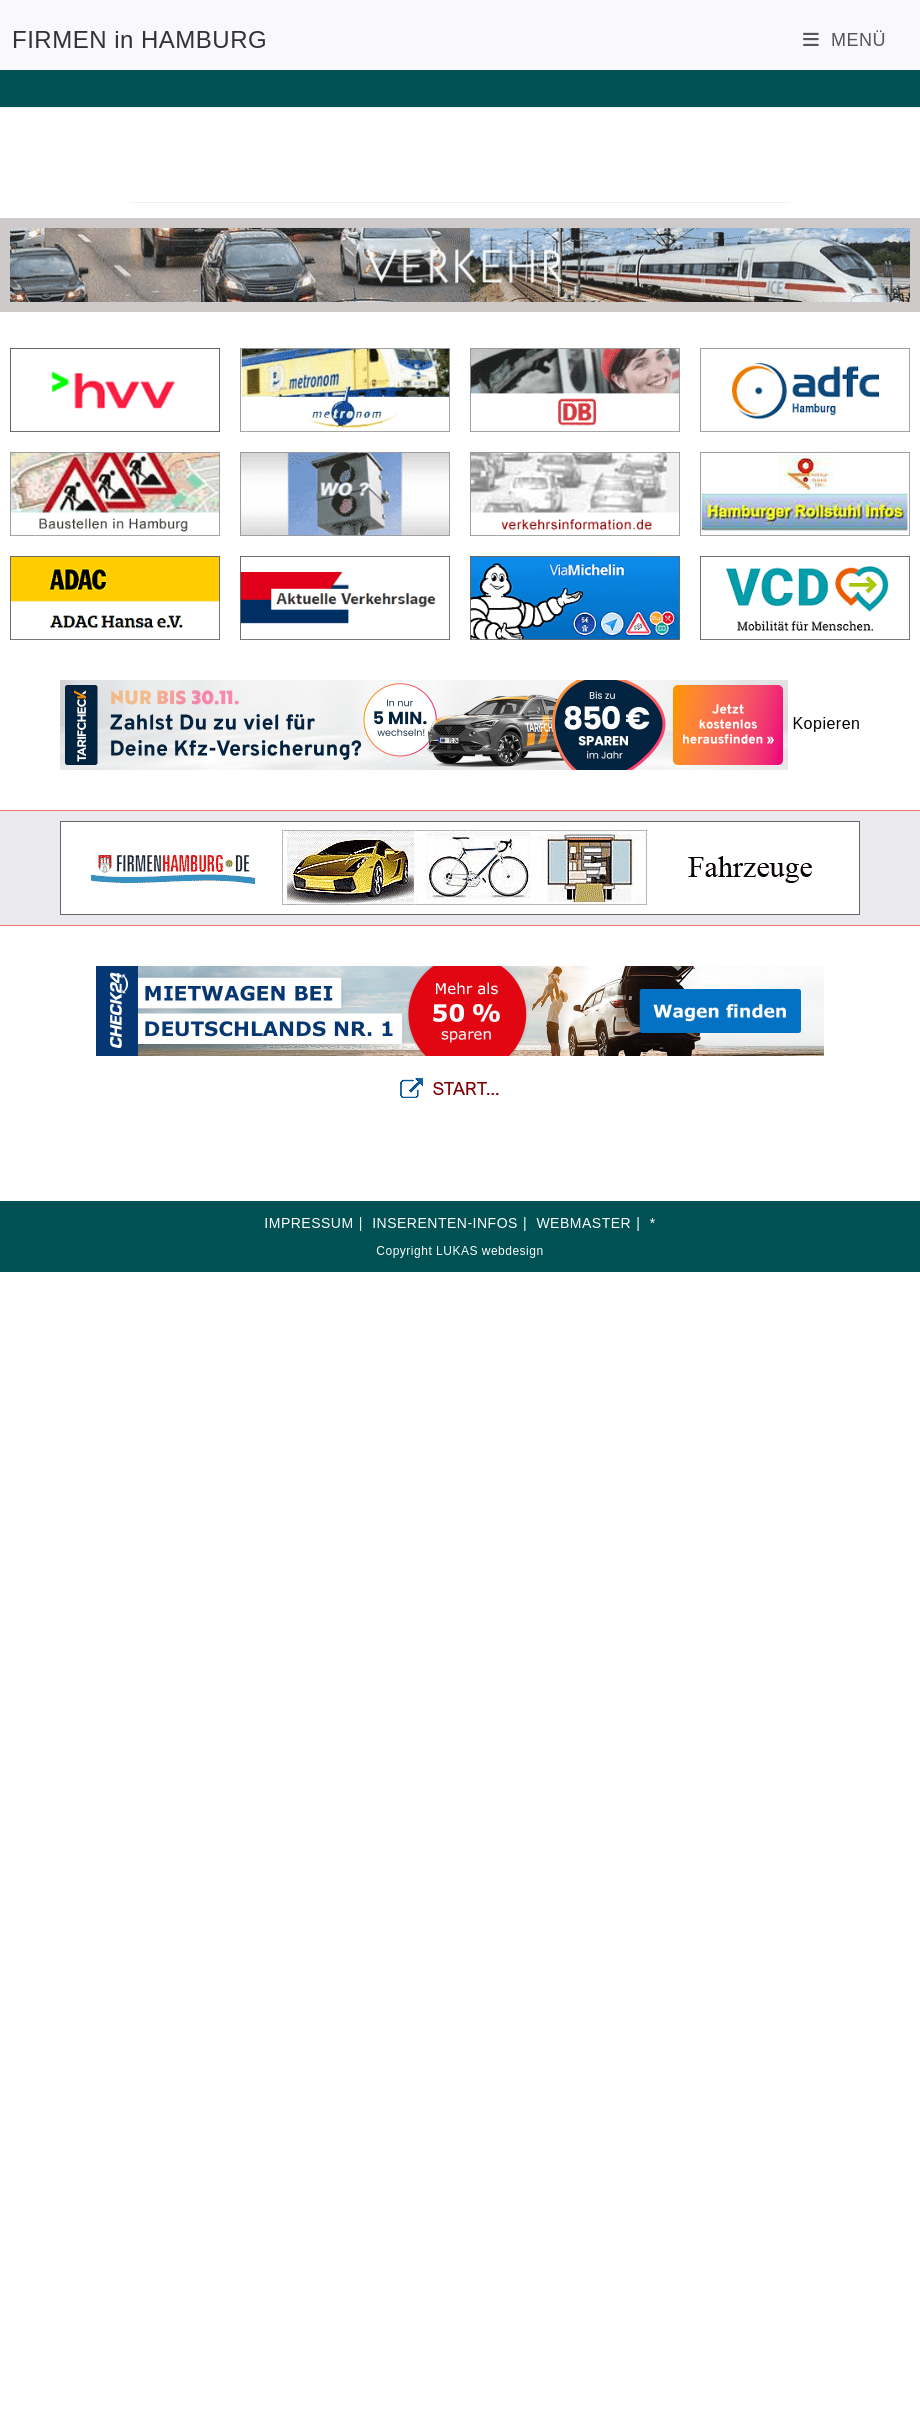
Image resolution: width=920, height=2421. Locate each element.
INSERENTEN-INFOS (445, 1223)
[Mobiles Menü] (844, 40)
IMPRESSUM (308, 1223)
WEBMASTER (583, 1223)
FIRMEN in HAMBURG (139, 39)
